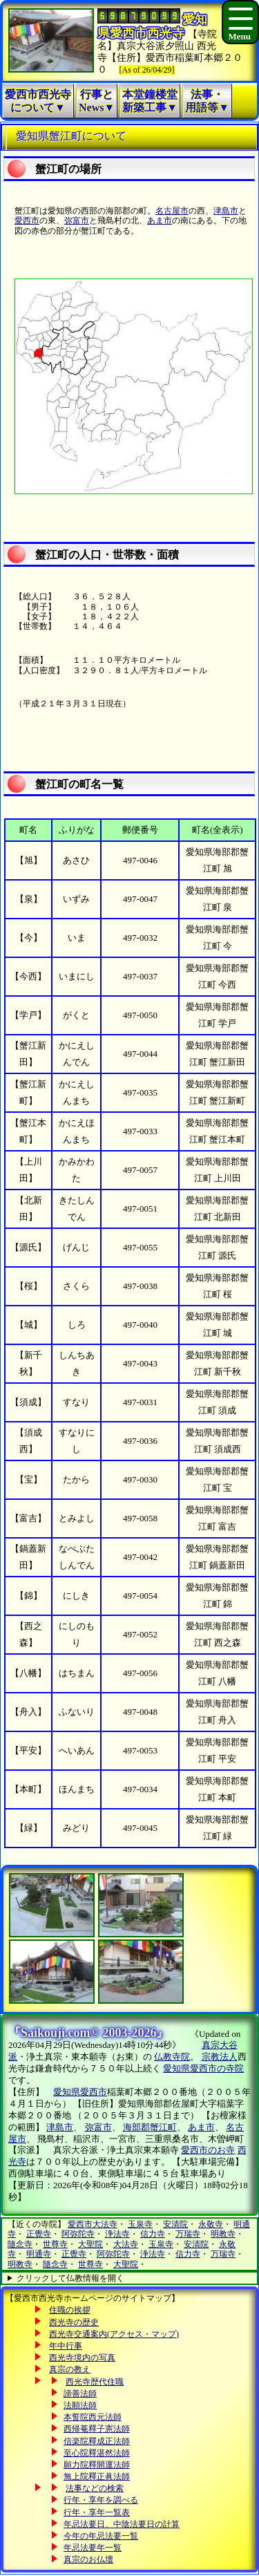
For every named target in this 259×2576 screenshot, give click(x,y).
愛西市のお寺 (208, 2150)
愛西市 (27, 220)
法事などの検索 (95, 2488)
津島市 (225, 211)
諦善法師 (80, 2393)
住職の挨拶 (69, 2310)
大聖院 (90, 2244)
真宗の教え (69, 2369)
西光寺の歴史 (74, 2322)
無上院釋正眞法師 (97, 2476)
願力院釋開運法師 (97, 2465)
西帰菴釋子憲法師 (97, 2429)
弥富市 (76, 220)
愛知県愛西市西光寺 (152, 26)
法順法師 (80, 2405)
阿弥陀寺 (78, 2234)
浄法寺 (117, 2234)
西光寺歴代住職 (95, 2382)
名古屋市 (172, 211)
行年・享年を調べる (101, 2500)
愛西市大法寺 (92, 2224)
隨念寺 (20, 2244)
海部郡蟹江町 (150, 2127)
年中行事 (65, 2346)
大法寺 (125, 2244)
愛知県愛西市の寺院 (203, 2068)
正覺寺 (38, 2234)
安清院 (175, 2224)
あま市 (159, 220)
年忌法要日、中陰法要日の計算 (122, 2524)
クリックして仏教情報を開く (70, 2278)
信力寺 (152, 2234)
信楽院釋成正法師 (97, 2441)
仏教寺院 (172, 2056)
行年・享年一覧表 (97, 2512)
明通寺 (38, 2254)
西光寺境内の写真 (82, 2357)
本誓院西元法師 (93, 2417)
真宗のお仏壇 (88, 2559)
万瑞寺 (187, 2234)
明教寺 (223, 2234)
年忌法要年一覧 (93, 2548)
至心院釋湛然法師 (97, 2453)
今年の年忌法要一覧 (101, 2536)
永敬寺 (210, 2224)
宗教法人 (220, 2056)
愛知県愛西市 (80, 2092)
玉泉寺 (140, 2224)
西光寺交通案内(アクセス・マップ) (114, 2334)
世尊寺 (55, 2244)
